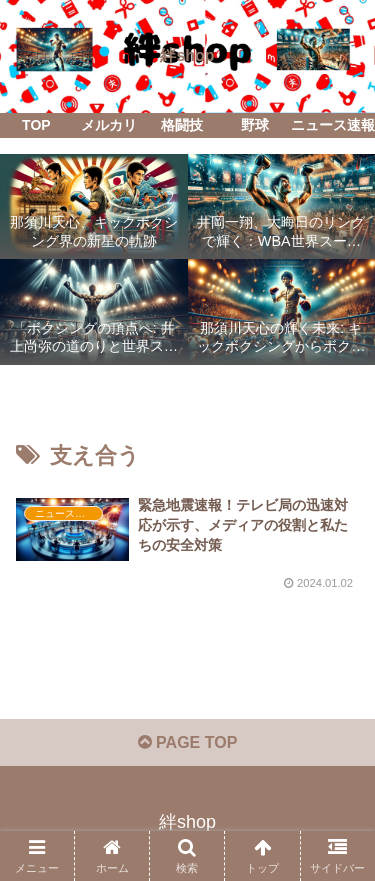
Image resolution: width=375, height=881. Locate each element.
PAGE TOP (188, 742)
